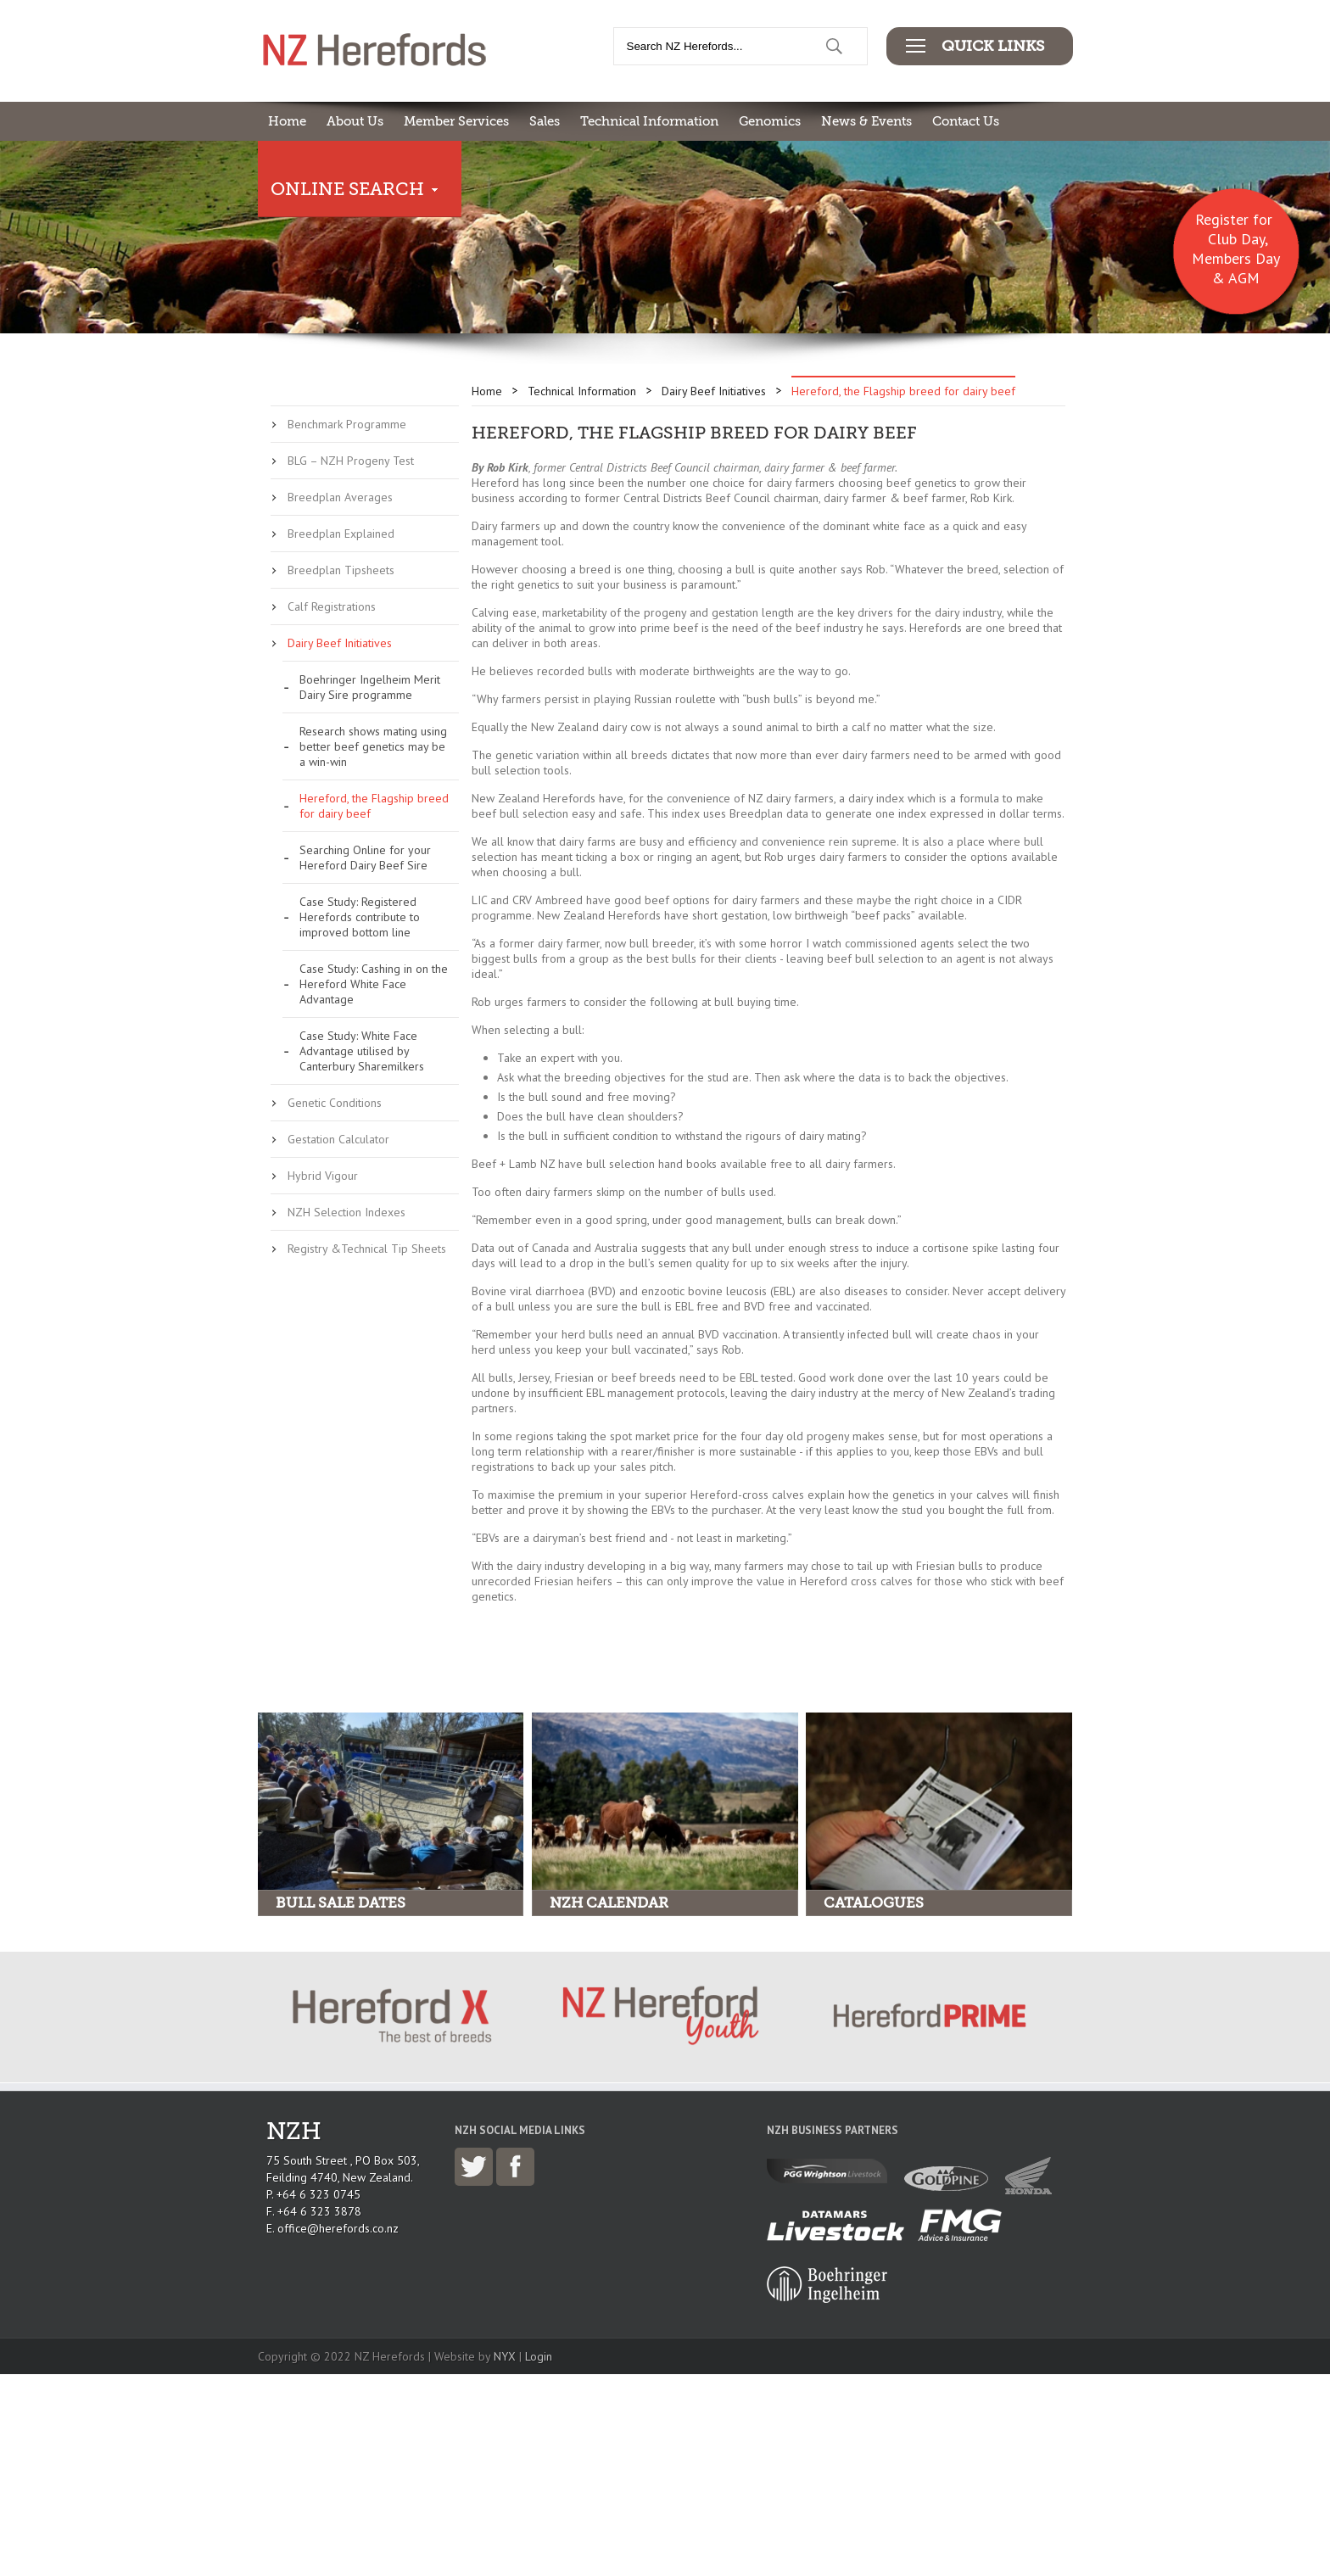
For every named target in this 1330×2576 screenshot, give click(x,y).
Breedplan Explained (341, 533)
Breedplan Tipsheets (341, 570)
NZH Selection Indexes (346, 1212)
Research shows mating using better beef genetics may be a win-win (373, 746)
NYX (505, 2356)
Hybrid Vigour (323, 1175)
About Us (355, 121)
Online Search (347, 189)
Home (287, 121)
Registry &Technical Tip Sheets (367, 1248)
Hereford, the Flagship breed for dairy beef (374, 806)
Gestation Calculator (338, 1139)
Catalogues (874, 1903)
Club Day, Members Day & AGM (1236, 258)
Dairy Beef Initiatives (340, 643)
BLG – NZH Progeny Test (351, 460)
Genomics (770, 121)
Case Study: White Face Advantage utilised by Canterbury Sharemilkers (361, 1051)
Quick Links (993, 45)
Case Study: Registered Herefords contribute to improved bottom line (359, 917)
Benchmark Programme (347, 424)
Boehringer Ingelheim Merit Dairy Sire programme (369, 687)
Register (1222, 219)
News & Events (866, 121)
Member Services (456, 121)
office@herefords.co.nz (338, 2228)
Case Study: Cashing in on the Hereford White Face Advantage (373, 984)
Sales (544, 121)
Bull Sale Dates (340, 1903)
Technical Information (649, 121)
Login (538, 2356)
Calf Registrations (332, 606)
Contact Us (965, 121)
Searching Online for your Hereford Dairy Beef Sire (365, 857)
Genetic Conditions (335, 1102)
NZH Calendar (609, 1903)
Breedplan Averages (340, 497)
